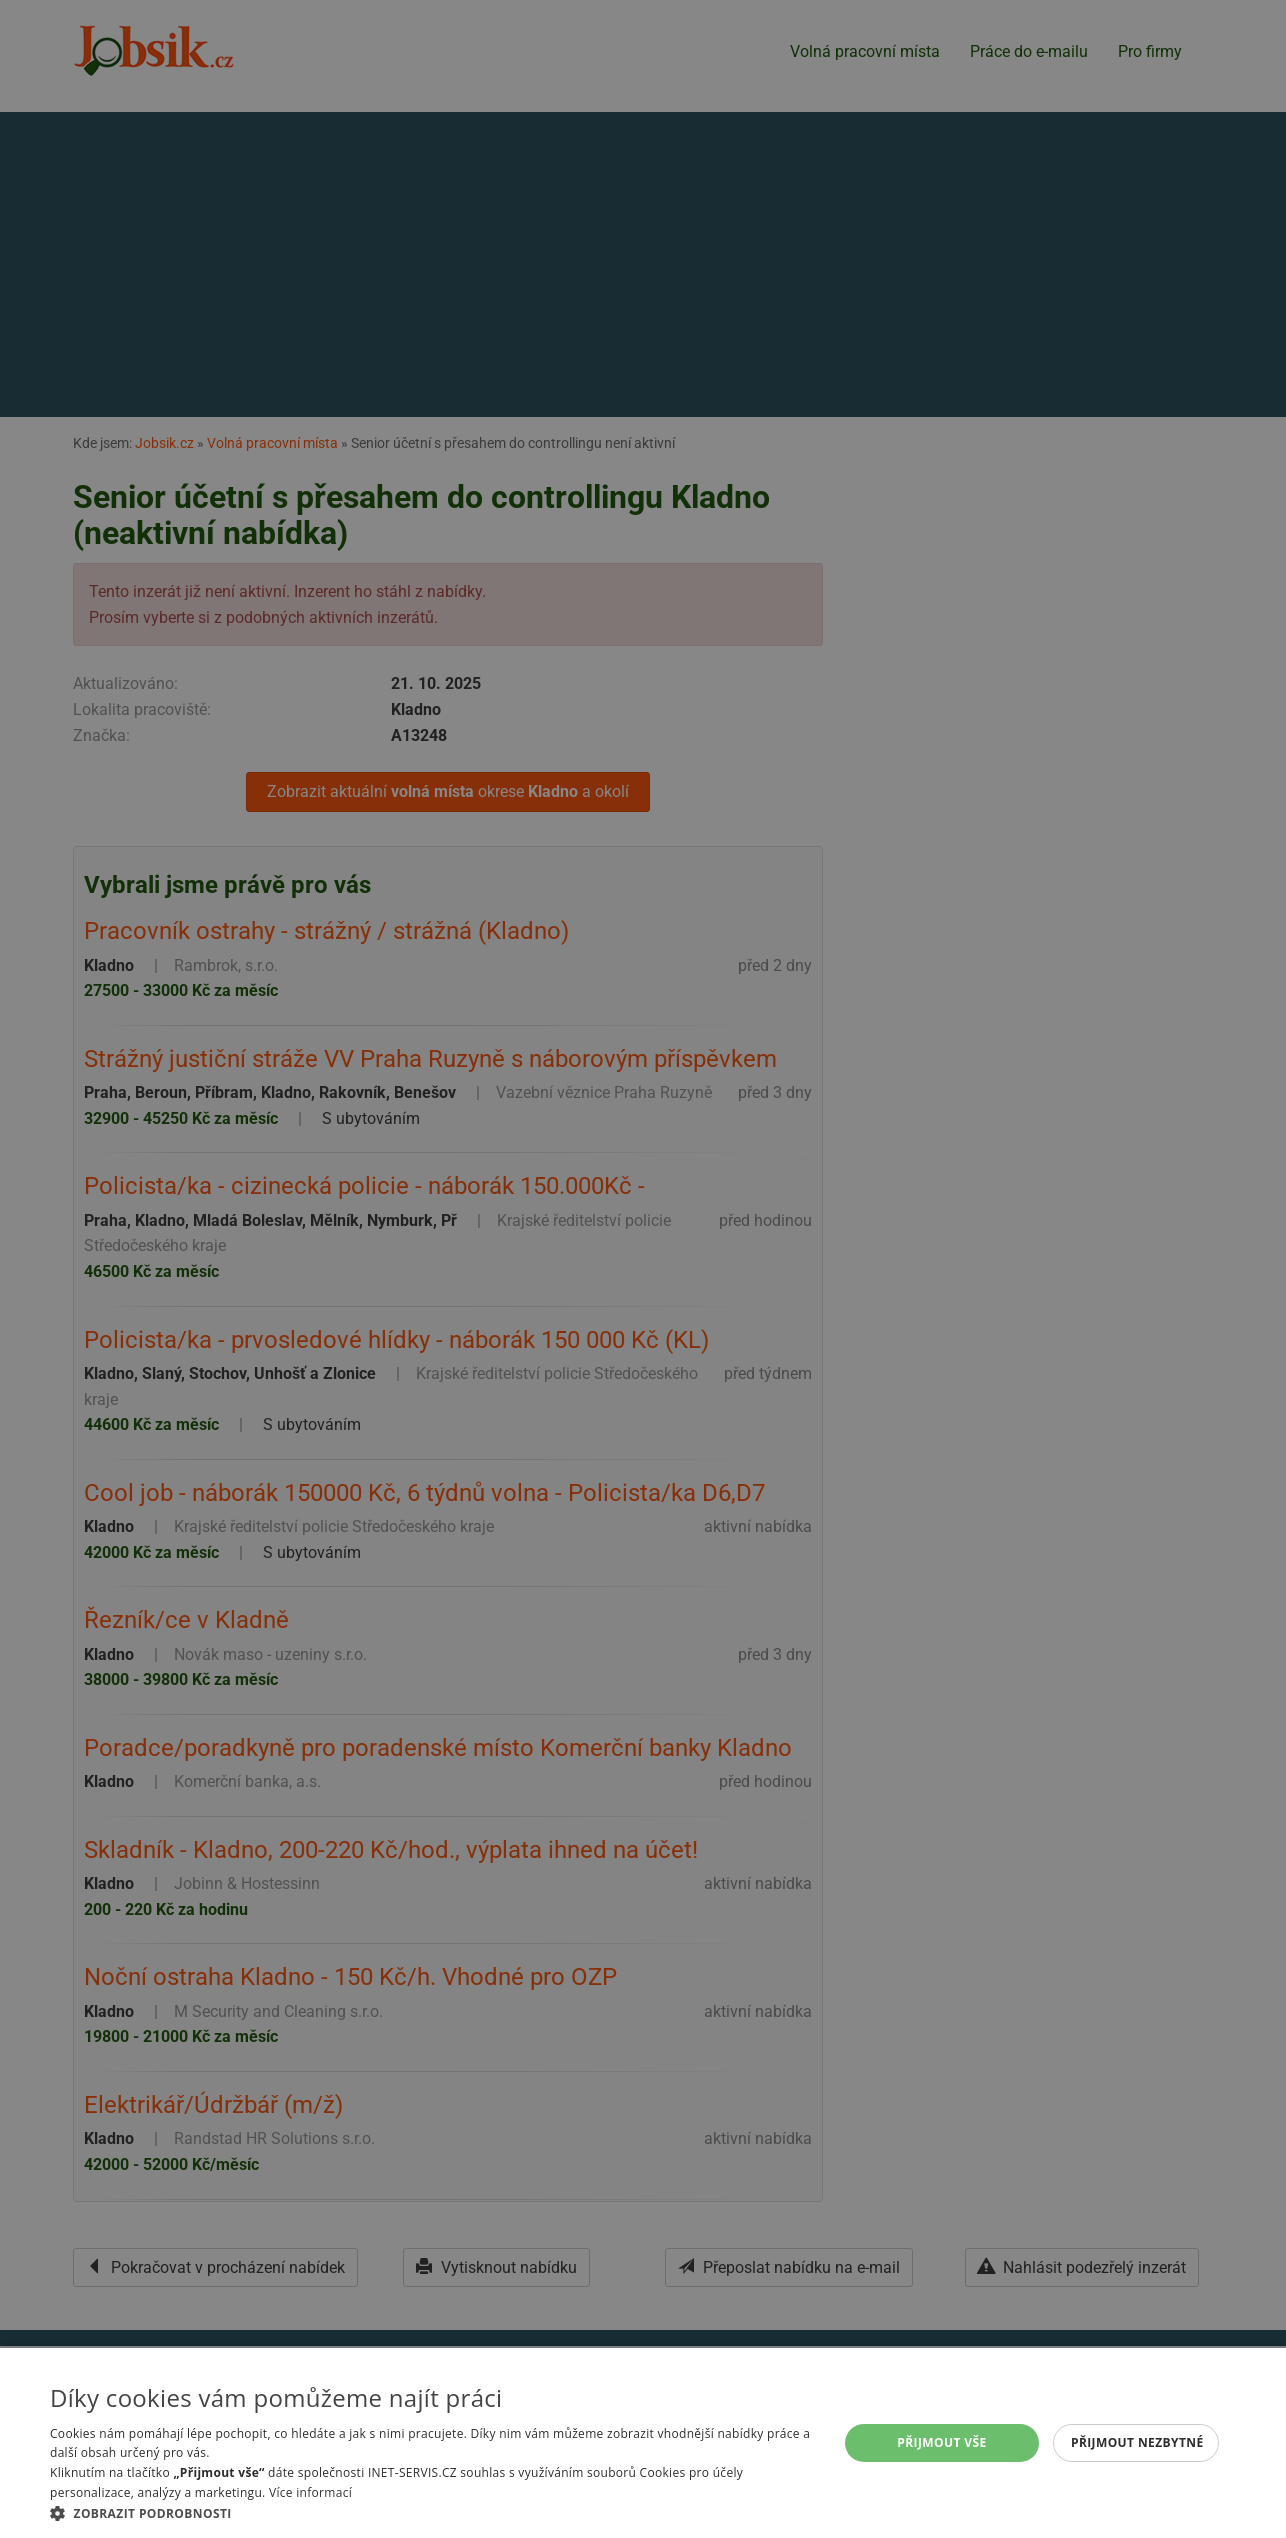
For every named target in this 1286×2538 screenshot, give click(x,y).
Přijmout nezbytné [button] (1137, 2442)
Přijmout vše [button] (941, 2442)
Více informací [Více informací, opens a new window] (310, 2492)
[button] (432, 2513)
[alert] (643, 1269)
